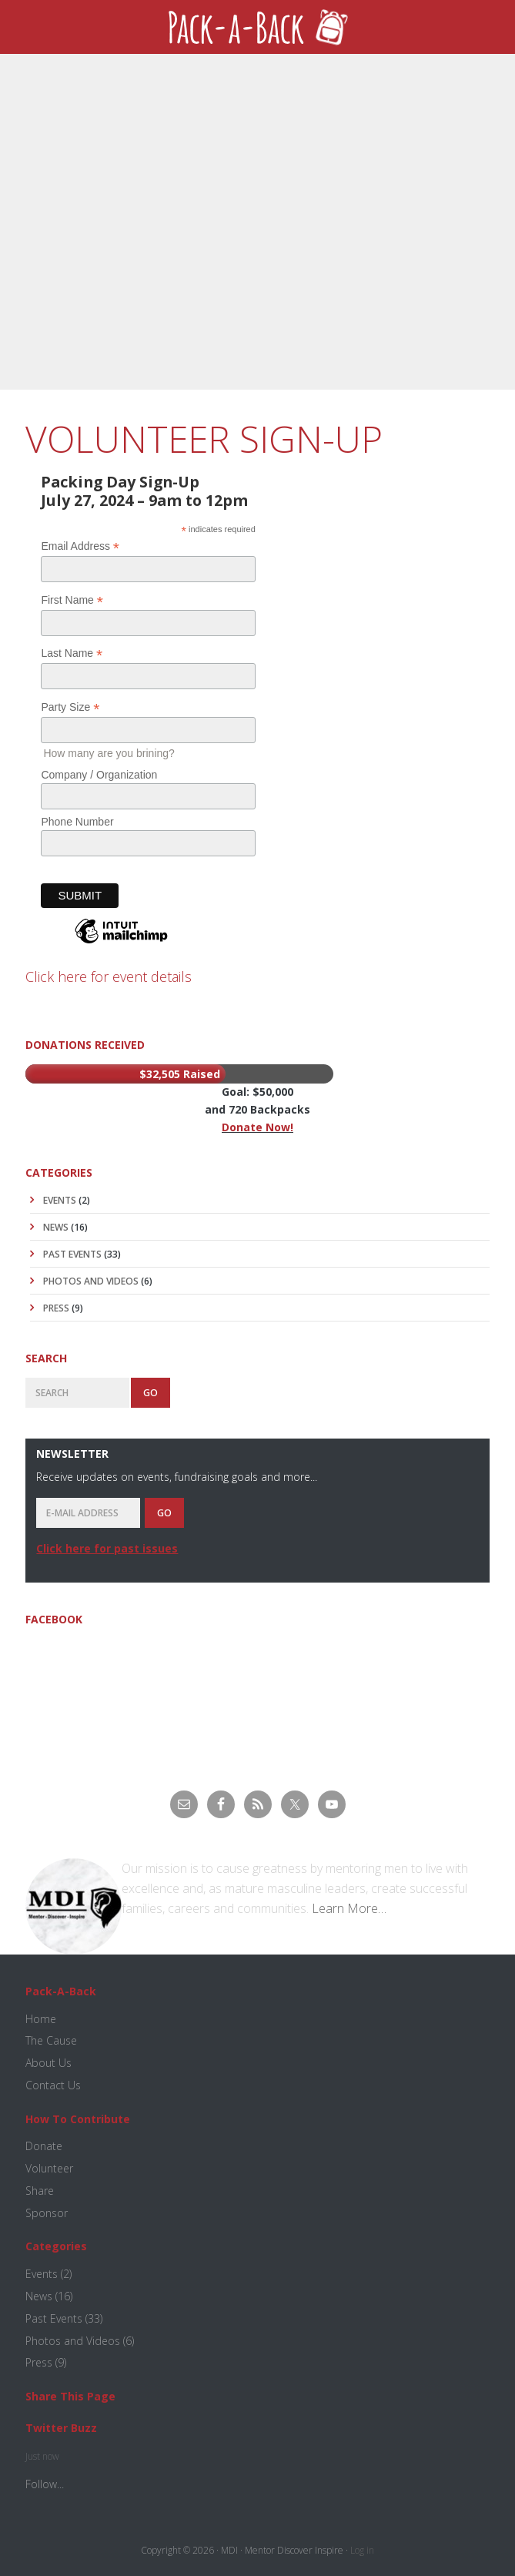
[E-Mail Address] (88, 1513)
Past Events (72, 1254)
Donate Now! (257, 1127)
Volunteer (49, 2168)
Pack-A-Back (257, 27)
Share (39, 2190)
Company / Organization (99, 775)
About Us (48, 2062)
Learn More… (349, 1908)
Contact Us (53, 2085)
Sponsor (46, 2213)
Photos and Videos (91, 1281)
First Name (72, 600)
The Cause (51, 2040)
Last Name (71, 653)
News (56, 1227)
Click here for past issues (107, 1548)
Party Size (70, 707)
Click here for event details (108, 976)
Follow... (44, 2484)
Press (56, 1308)
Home (40, 2019)
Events (59, 1200)
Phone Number (77, 822)
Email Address (80, 546)
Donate (43, 2146)
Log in (362, 2550)
